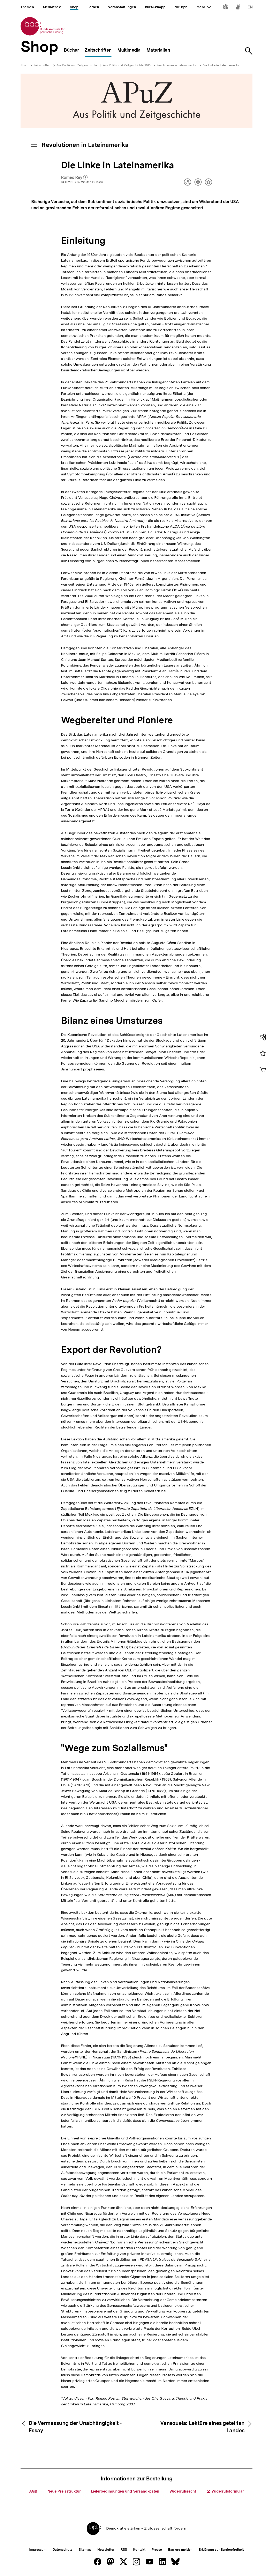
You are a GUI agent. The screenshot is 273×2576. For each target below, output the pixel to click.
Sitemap (85, 2550)
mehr (204, 7)
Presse (157, 2550)
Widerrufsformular (225, 2491)
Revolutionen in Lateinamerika (177, 65)
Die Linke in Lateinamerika (221, 65)
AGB (33, 2491)
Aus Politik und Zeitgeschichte (76, 65)
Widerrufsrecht (182, 2491)
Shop (24, 65)
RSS (124, 2550)
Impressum (37, 2550)
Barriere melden (180, 2550)
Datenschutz (63, 2550)
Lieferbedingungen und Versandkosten (125, 2491)
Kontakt (139, 2550)
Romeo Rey (74, 177)
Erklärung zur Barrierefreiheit (221, 2550)
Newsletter (105, 2550)
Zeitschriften (41, 65)
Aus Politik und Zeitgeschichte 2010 (127, 65)
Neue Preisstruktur (64, 2491)
